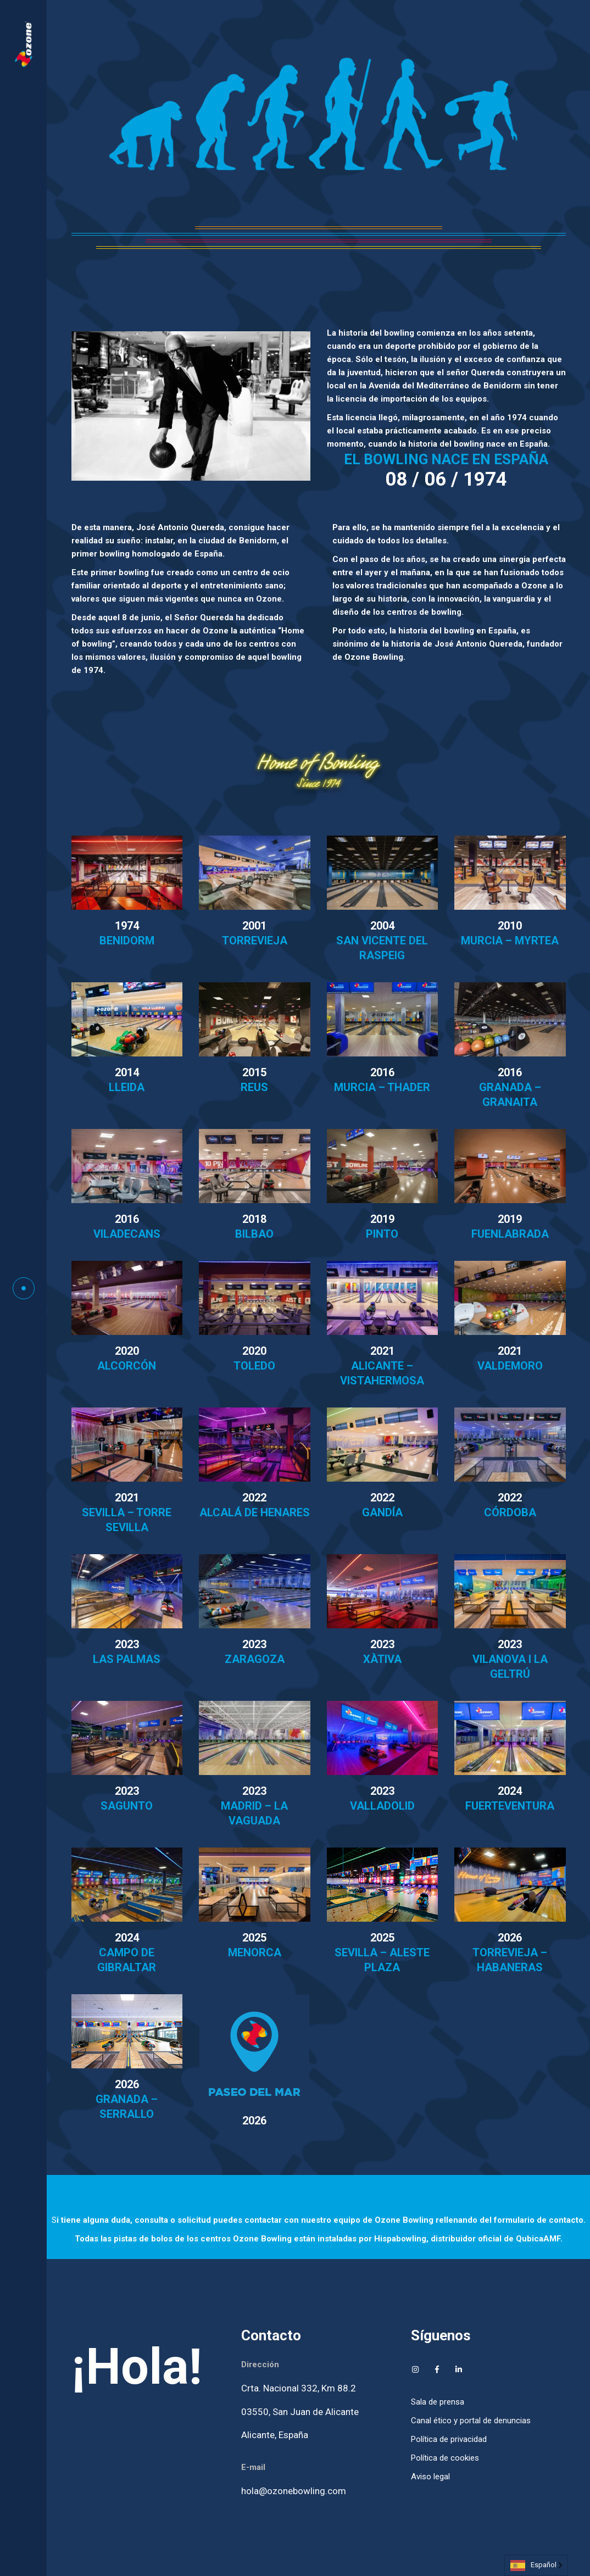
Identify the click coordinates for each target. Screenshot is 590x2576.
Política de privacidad (449, 2439)
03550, (256, 2411)
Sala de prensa (437, 2402)
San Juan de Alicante (315, 2411)
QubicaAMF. (539, 2239)
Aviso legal (430, 2477)
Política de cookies (445, 2458)
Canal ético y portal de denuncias (471, 2420)
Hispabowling (400, 2239)
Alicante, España (274, 2434)
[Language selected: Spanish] (536, 2565)
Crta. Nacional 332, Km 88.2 (298, 2388)
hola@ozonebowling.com (293, 2490)
